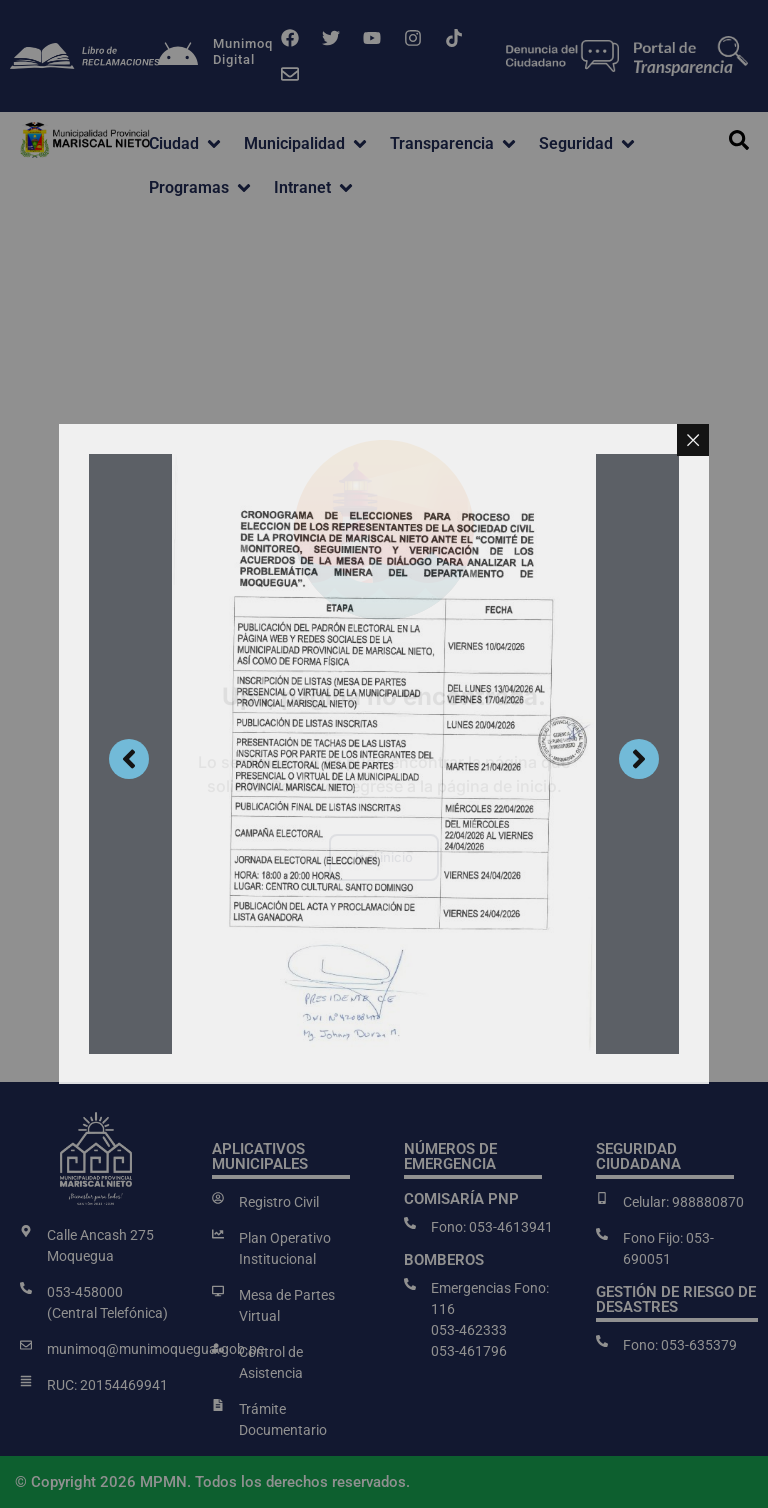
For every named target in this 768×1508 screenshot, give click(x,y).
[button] (186, 144)
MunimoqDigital (243, 51)
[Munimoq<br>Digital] (178, 56)
